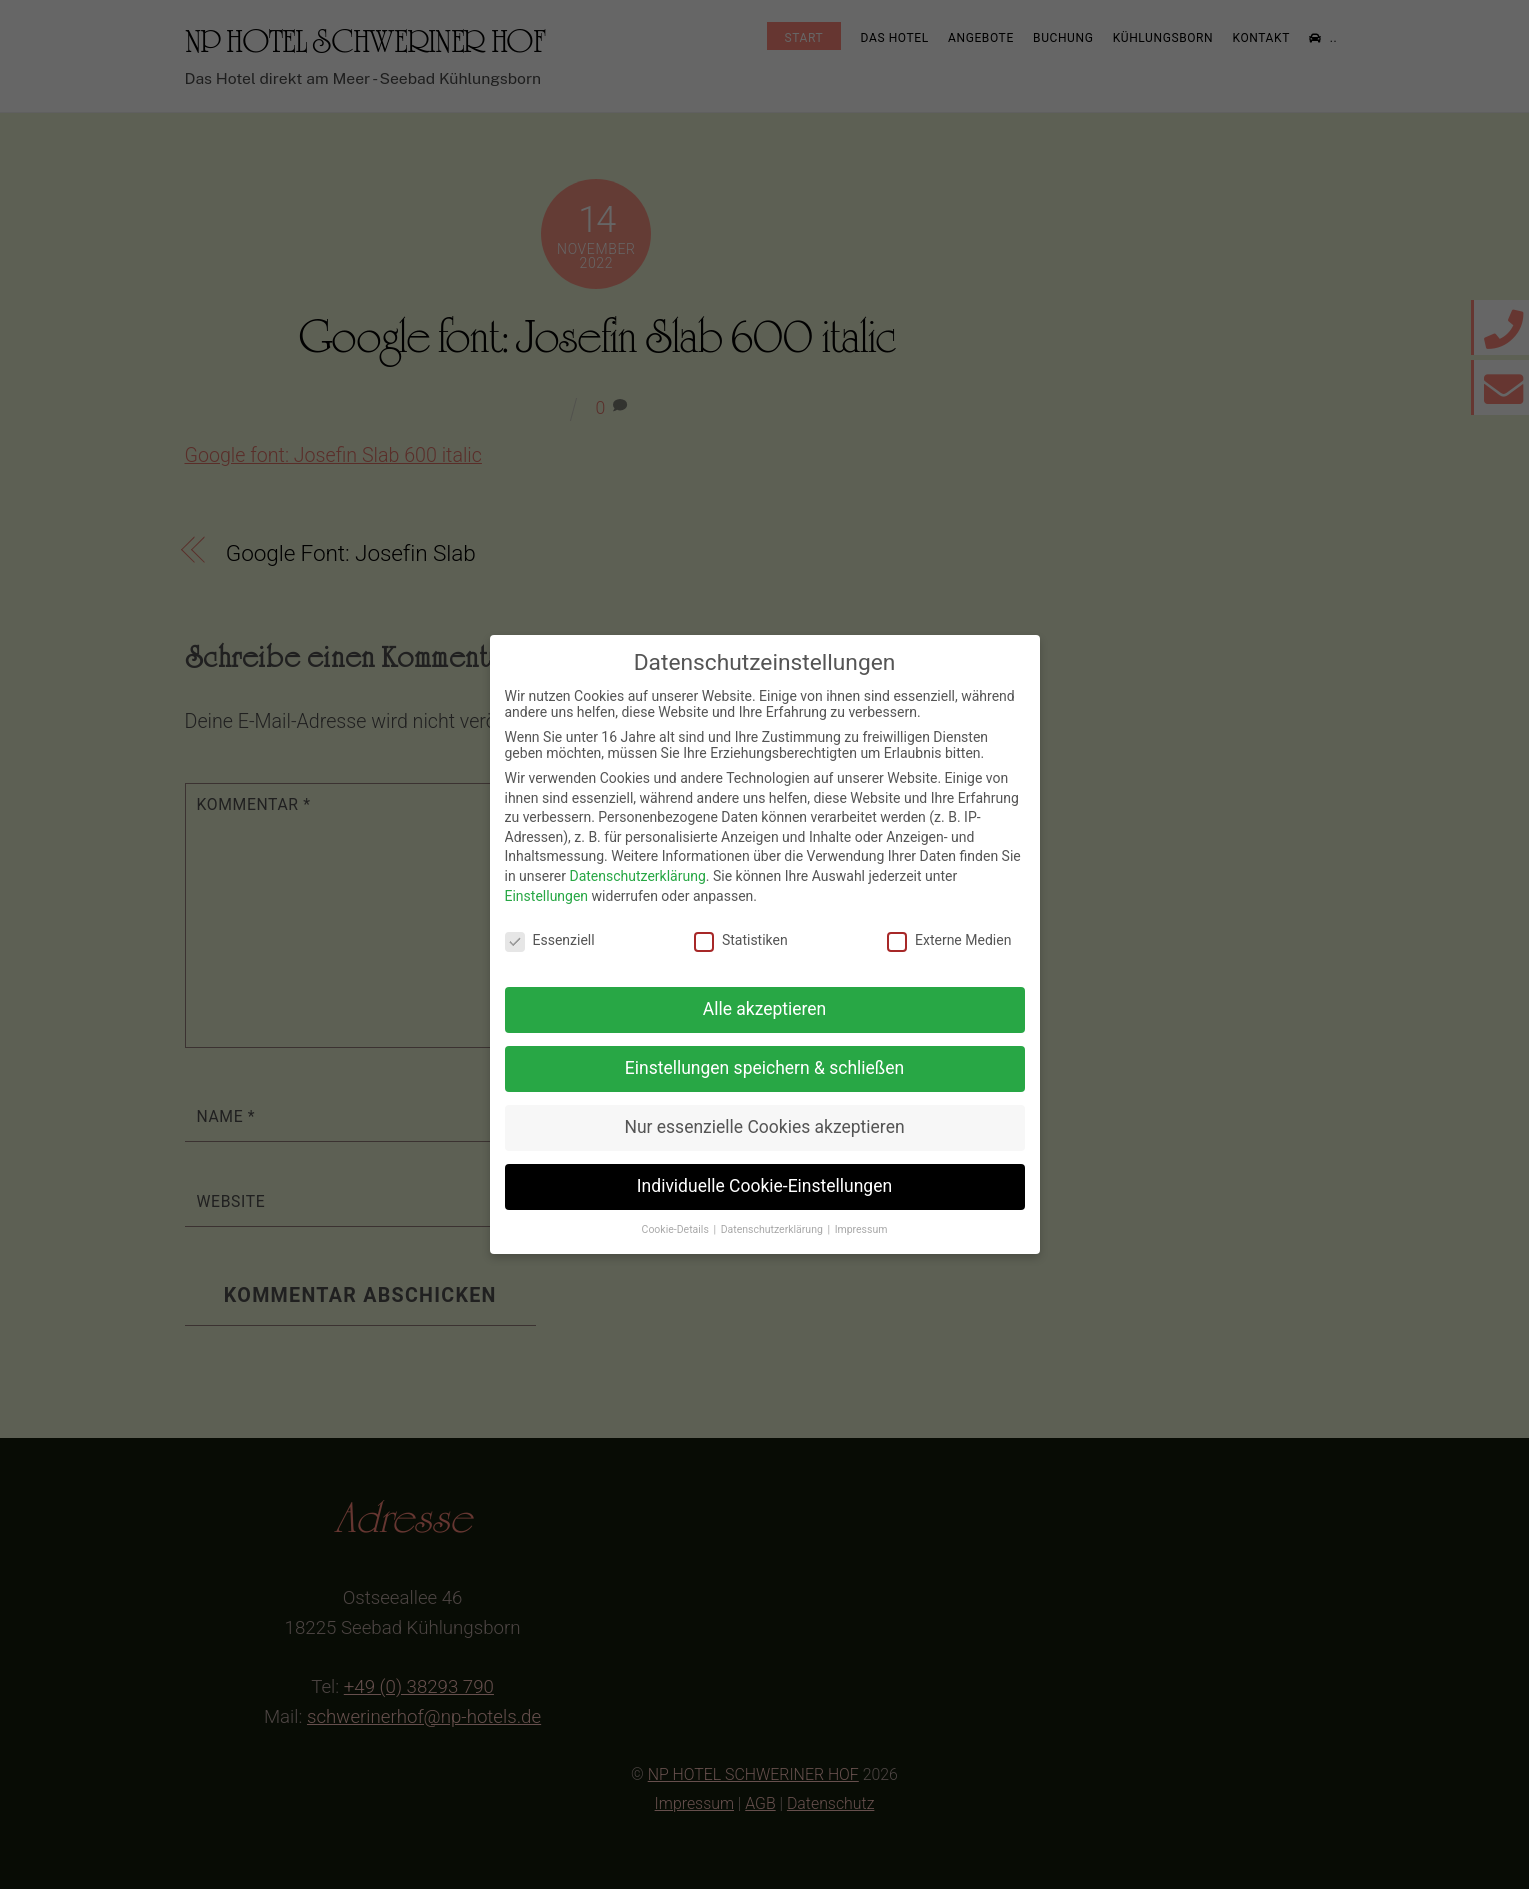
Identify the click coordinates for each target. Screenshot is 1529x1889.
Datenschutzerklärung (637, 876)
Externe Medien (949, 940)
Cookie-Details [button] (677, 1229)
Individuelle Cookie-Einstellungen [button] (764, 1186)
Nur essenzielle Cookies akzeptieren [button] (764, 1127)
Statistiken (741, 940)
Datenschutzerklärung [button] (773, 1229)
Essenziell (550, 940)
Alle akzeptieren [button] (765, 1009)
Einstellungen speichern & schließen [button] (764, 1068)
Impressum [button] (861, 1229)
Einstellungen (547, 896)
